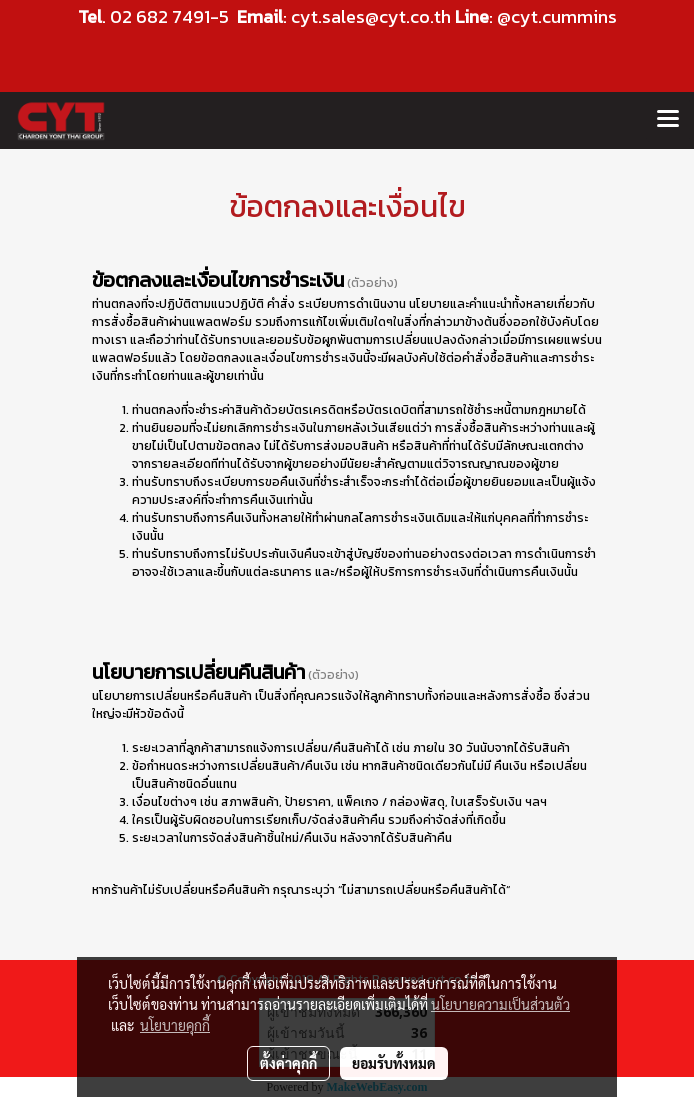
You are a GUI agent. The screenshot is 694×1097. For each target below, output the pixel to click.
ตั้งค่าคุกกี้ (288, 1063)
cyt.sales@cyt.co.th (371, 16)
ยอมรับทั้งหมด (394, 1063)
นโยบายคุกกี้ (175, 1025)
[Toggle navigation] (668, 120)
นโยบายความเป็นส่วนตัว (500, 1004)
